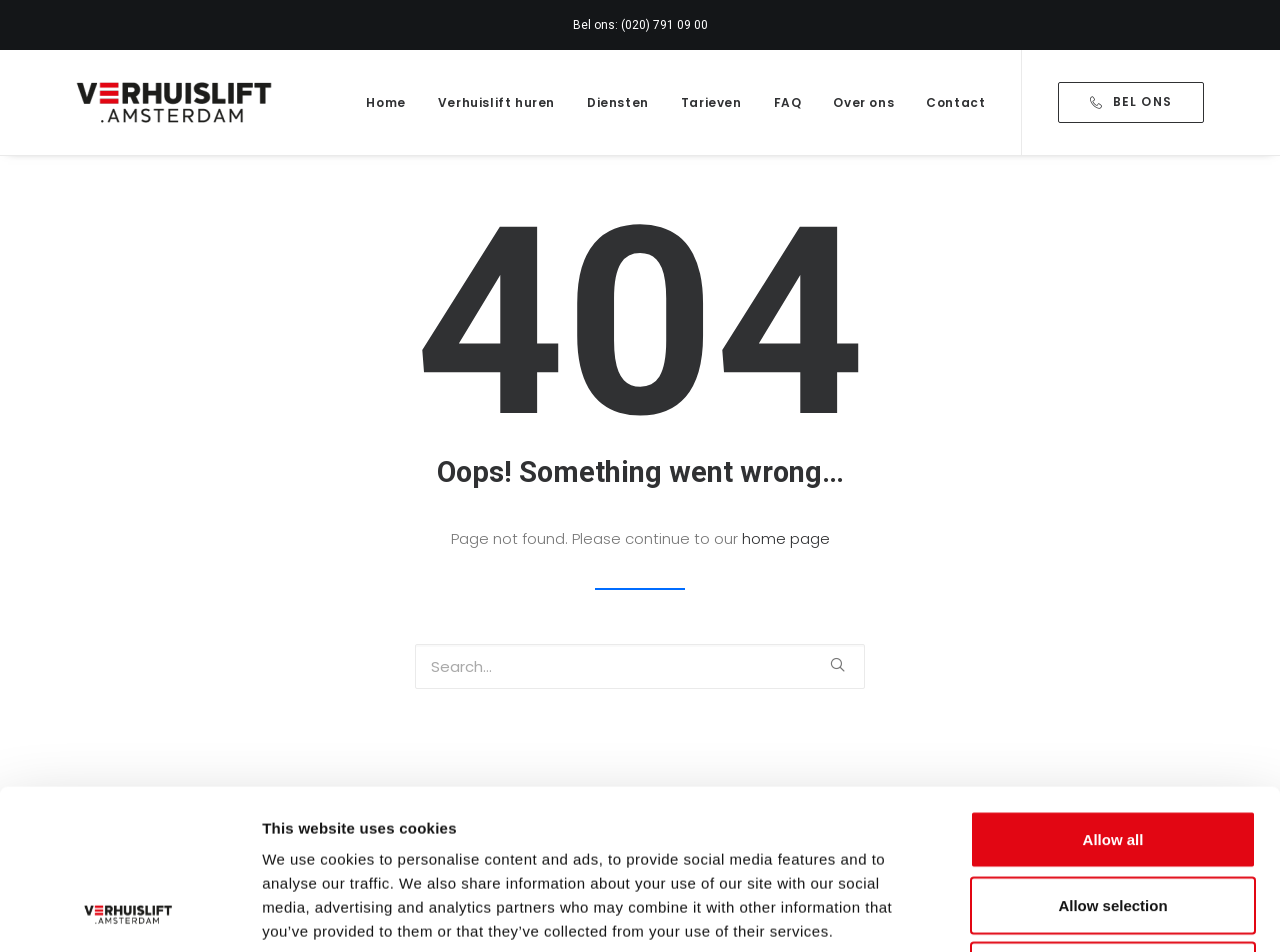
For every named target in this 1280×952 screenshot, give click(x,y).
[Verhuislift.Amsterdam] (176, 102)
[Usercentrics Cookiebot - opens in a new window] (129, 913)
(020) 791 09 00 (664, 25)
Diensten (618, 102)
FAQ (788, 102)
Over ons (863, 102)
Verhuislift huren (496, 102)
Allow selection (1112, 755)
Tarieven (711, 102)
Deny (1113, 820)
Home (385, 102)
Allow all (1113, 689)
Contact (955, 102)
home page (786, 538)
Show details (1049, 912)
